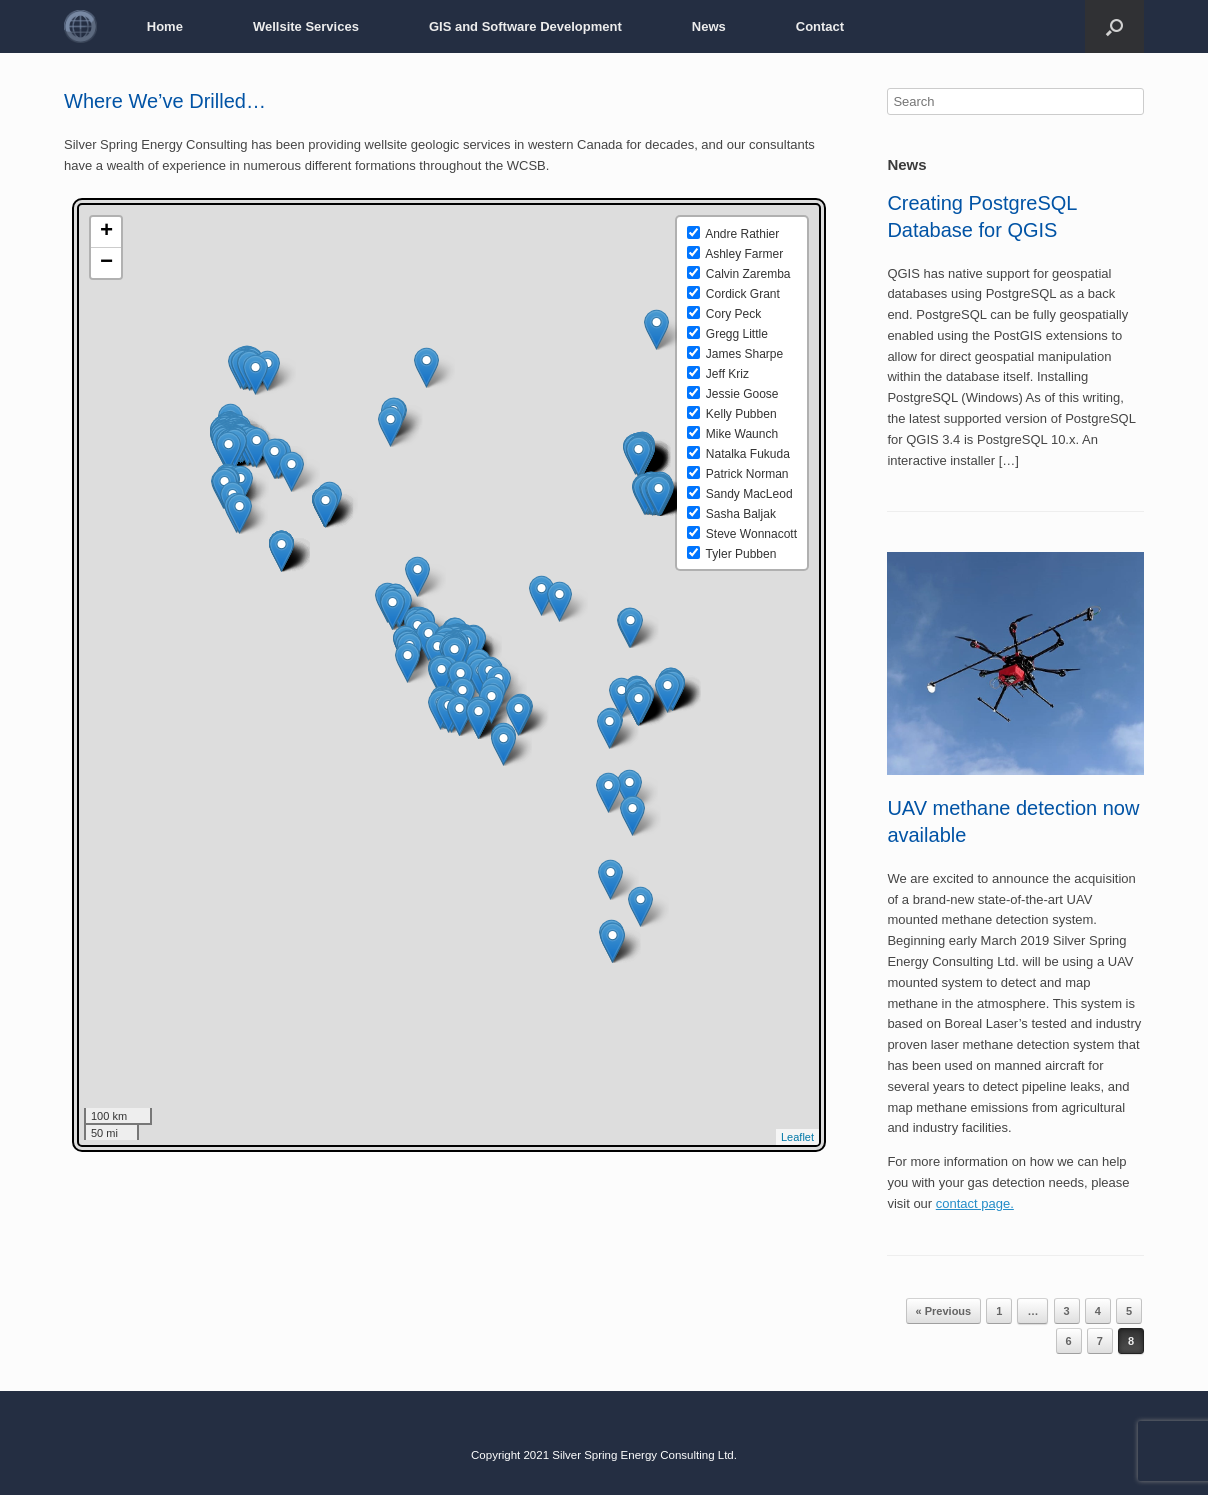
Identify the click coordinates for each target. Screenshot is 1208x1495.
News (709, 26)
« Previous (944, 1311)
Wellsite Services (306, 26)
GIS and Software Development (525, 26)
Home (165, 26)
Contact (820, 26)
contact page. (975, 1203)
